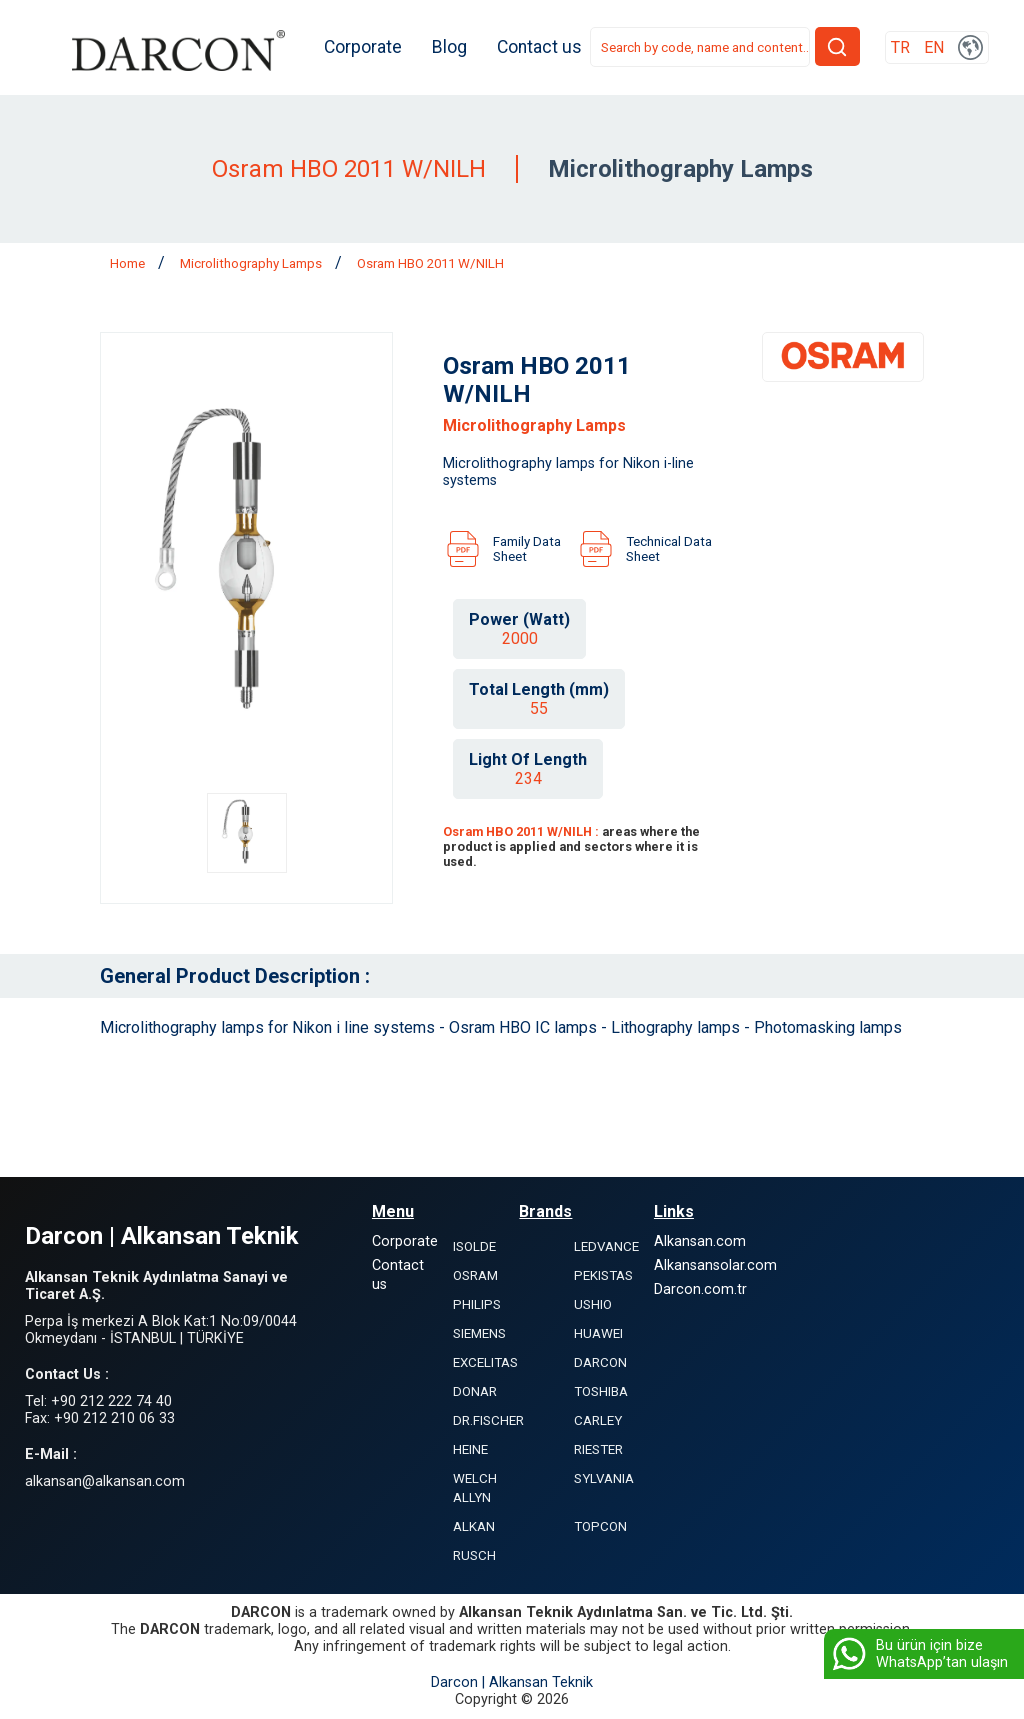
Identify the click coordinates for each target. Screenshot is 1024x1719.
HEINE (470, 1450)
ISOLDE (474, 1247)
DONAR (475, 1392)
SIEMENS (479, 1334)
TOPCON (600, 1527)
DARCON (600, 1363)
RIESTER (598, 1450)
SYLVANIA (604, 1479)
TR (900, 48)
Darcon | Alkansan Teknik (512, 1683)
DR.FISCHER (488, 1421)
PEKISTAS (603, 1276)
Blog (453, 48)
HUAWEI (598, 1334)
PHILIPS (477, 1305)
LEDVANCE (606, 1247)
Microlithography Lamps (252, 264)
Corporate (367, 48)
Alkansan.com (700, 1242)
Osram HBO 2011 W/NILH (430, 264)
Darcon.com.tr (700, 1290)
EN (934, 48)
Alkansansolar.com (715, 1266)
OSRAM (475, 1276)
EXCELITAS (485, 1363)
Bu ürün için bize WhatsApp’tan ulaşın (918, 1654)
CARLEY (598, 1421)
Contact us (543, 48)
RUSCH (474, 1556)
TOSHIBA (601, 1392)
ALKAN (474, 1527)
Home (129, 264)
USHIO (593, 1305)
